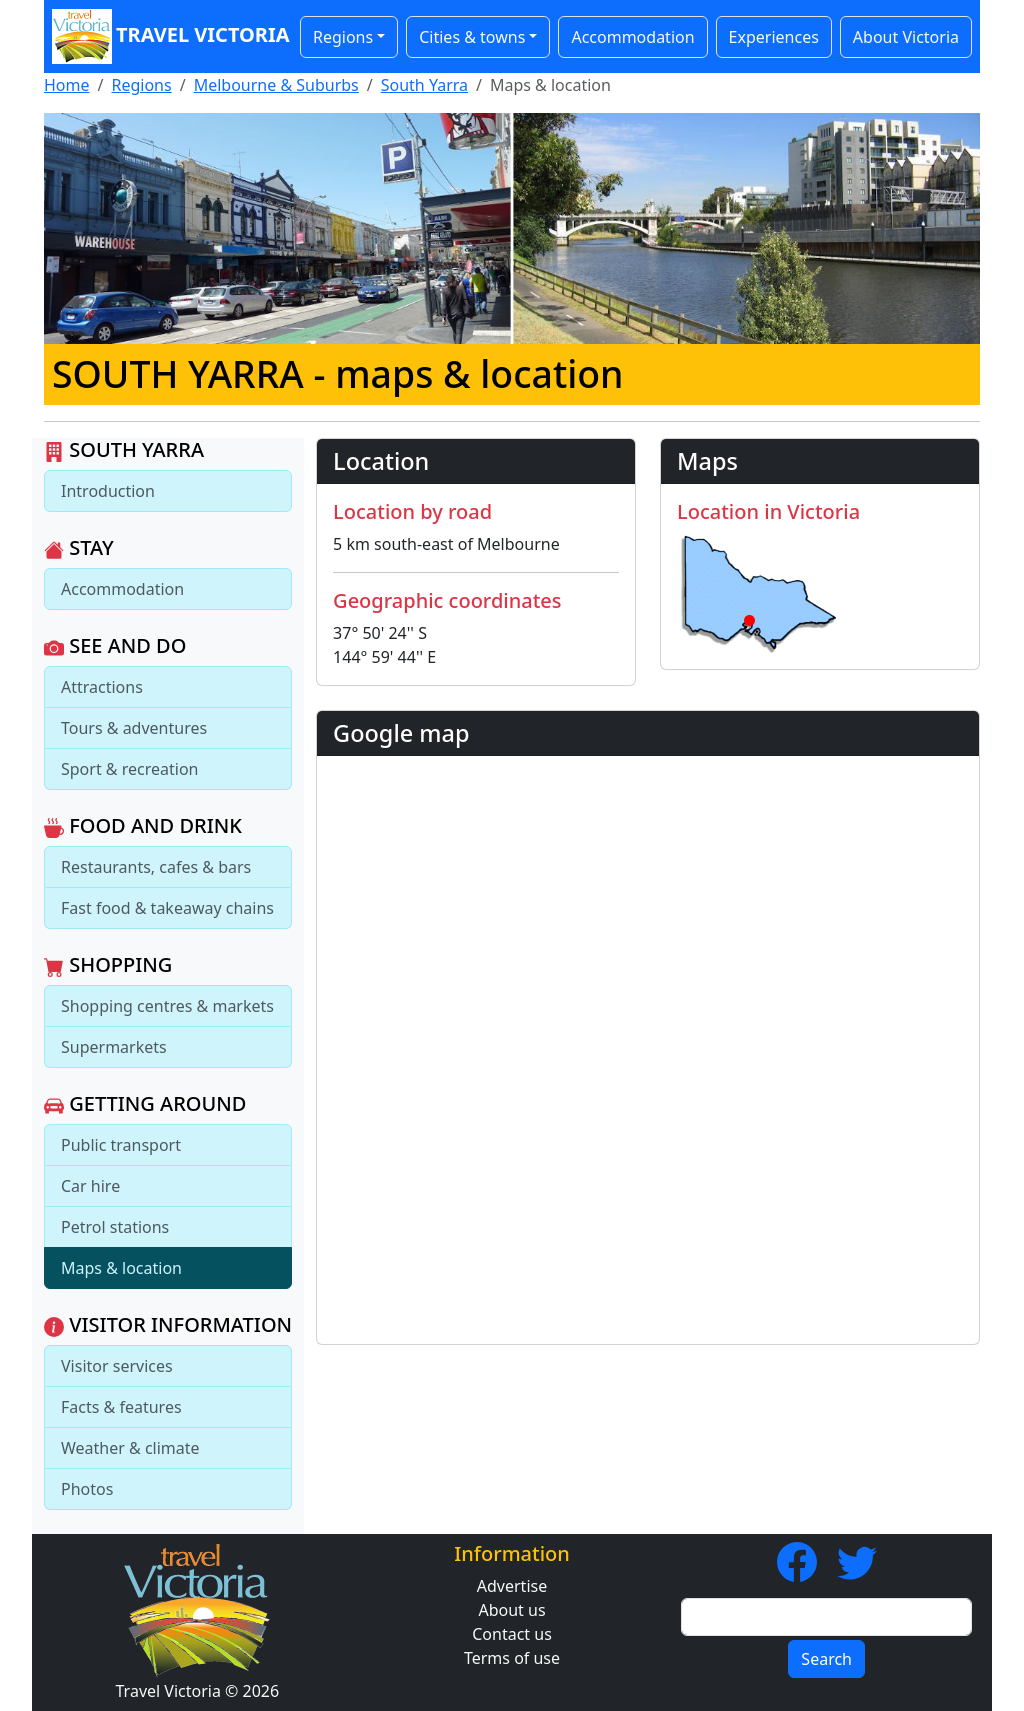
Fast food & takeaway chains (167, 908)
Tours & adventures (134, 728)
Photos (87, 1489)
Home (67, 85)
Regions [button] (343, 37)
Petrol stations (115, 1227)
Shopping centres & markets (167, 1006)
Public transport (121, 1145)
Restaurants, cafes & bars (156, 867)
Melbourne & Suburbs (276, 85)
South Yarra (424, 85)
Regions (141, 85)
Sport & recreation (129, 769)
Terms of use (512, 1658)
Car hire (90, 1186)
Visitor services (117, 1366)
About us (511, 1610)
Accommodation (632, 37)
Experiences (774, 37)
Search (826, 1659)
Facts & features (121, 1407)
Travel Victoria (166, 36)
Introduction (108, 491)
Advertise (512, 1586)
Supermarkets (114, 1047)
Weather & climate (130, 1448)
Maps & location (121, 1268)
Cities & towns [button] (472, 37)
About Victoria (906, 37)
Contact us (512, 1634)
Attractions (102, 687)
